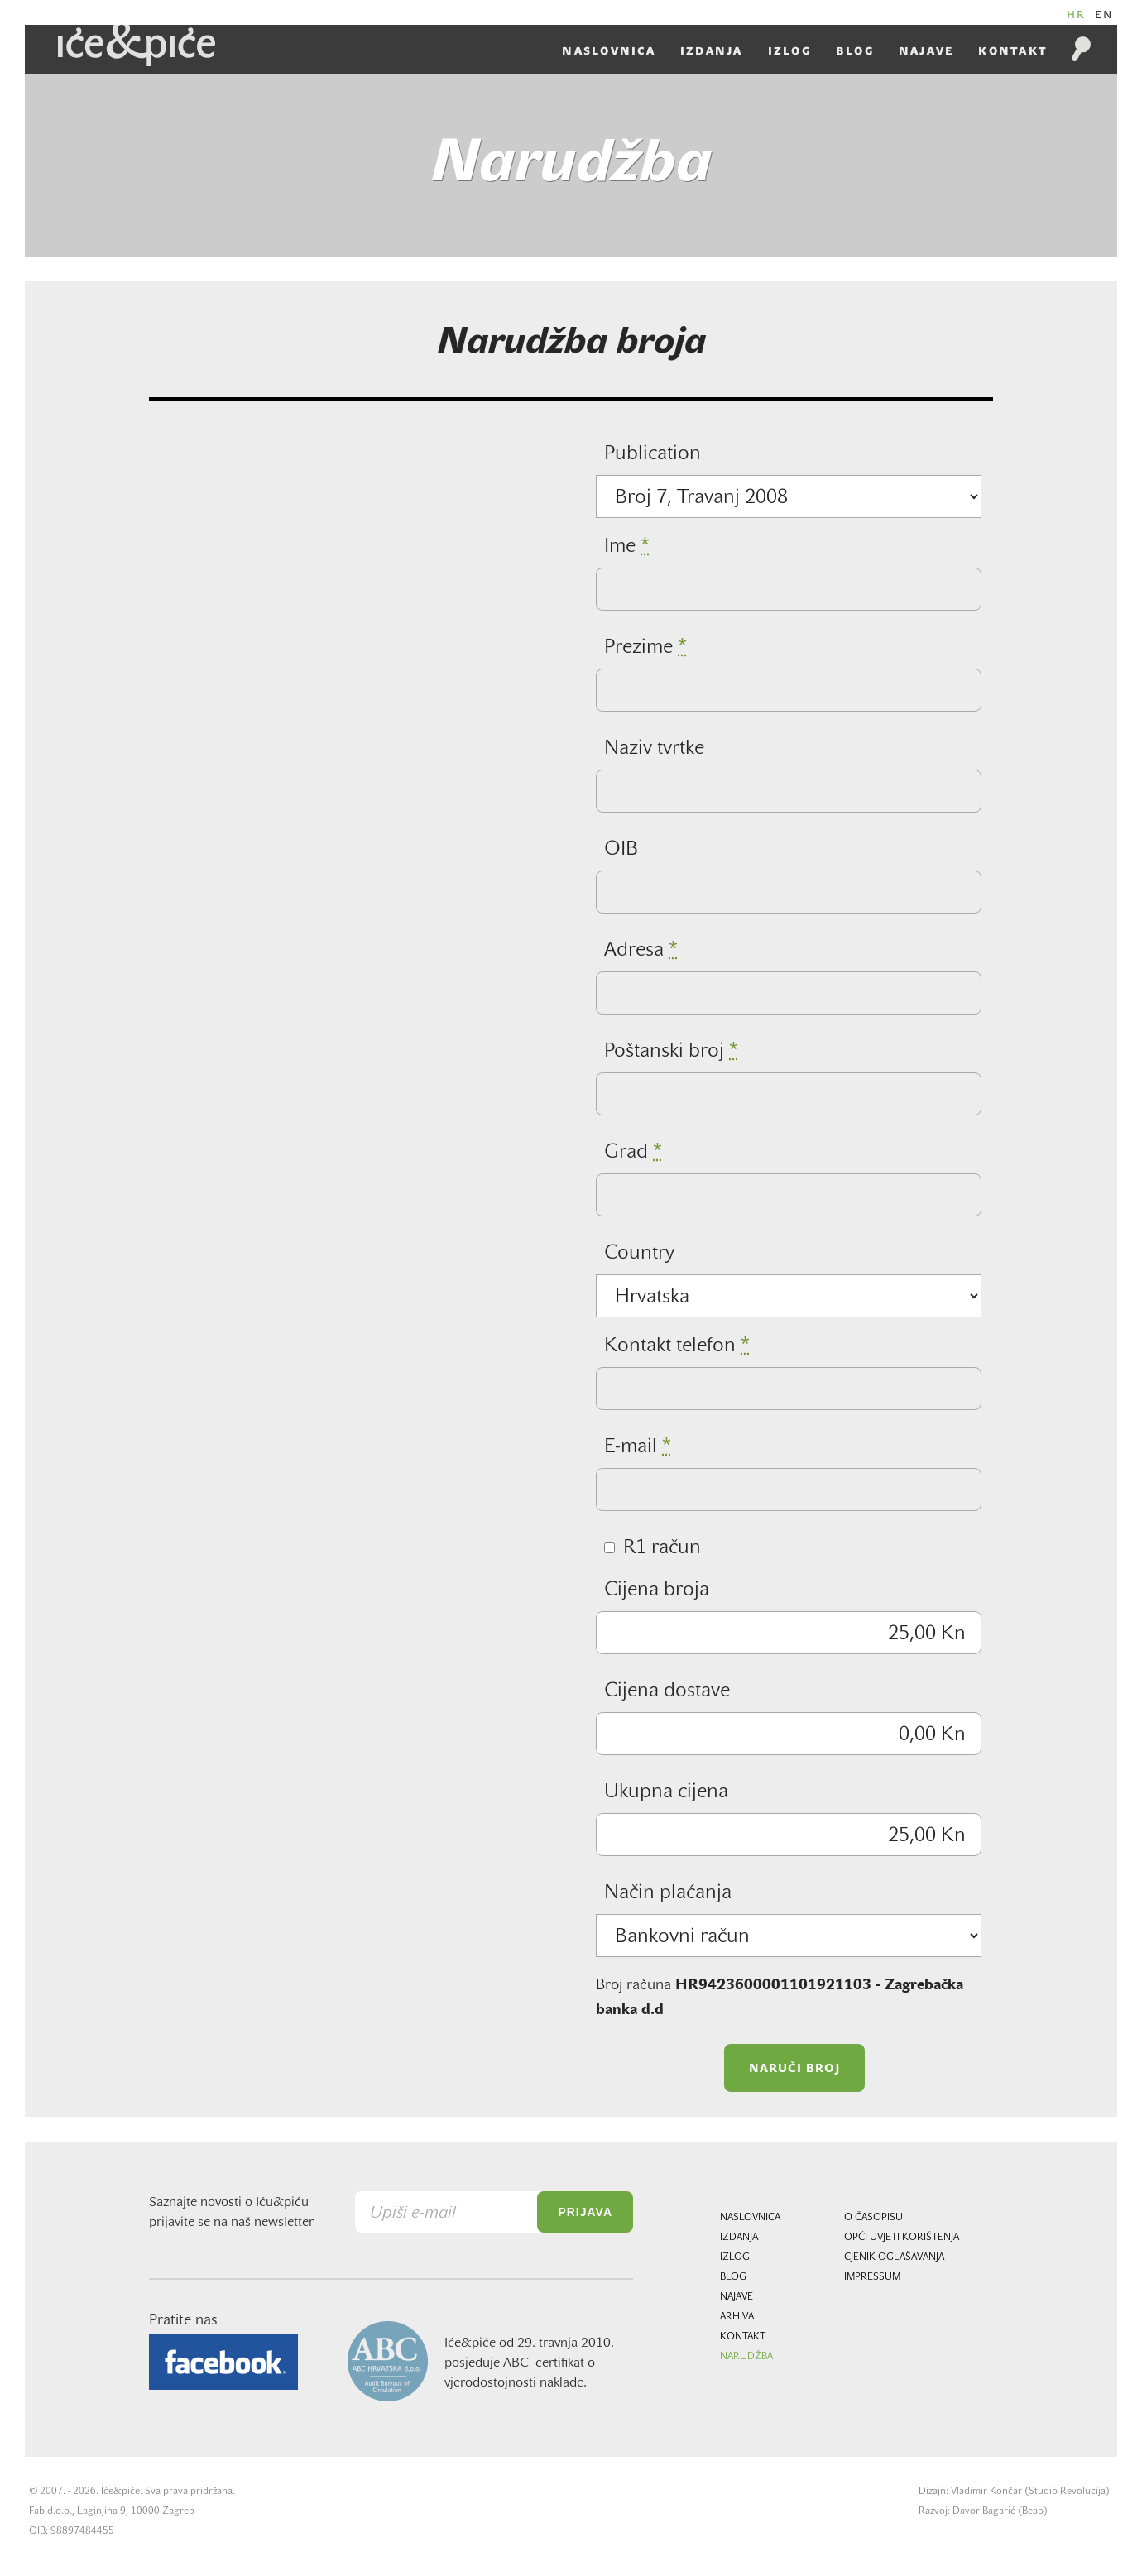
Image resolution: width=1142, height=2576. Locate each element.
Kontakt (1012, 51)
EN (1104, 14)
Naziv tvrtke (654, 749)
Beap (1033, 2511)
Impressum (872, 2277)
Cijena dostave (667, 1691)
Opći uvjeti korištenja (901, 2237)
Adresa (641, 951)
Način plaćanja (668, 1893)
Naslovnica (608, 51)
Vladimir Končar (986, 2491)
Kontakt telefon (677, 1346)
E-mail (637, 1447)
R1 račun (652, 1548)
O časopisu (873, 2218)
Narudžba (746, 2357)
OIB (621, 850)
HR (1077, 14)
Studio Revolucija (1067, 2491)
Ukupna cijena (666, 1792)
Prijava (585, 2212)
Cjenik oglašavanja (894, 2257)
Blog (855, 51)
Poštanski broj (671, 1052)
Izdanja (711, 51)
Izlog (789, 51)
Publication (652, 454)
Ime (627, 547)
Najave (926, 51)
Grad (633, 1153)
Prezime (645, 648)
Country (639, 1254)
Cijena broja (656, 1590)
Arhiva (737, 2317)
